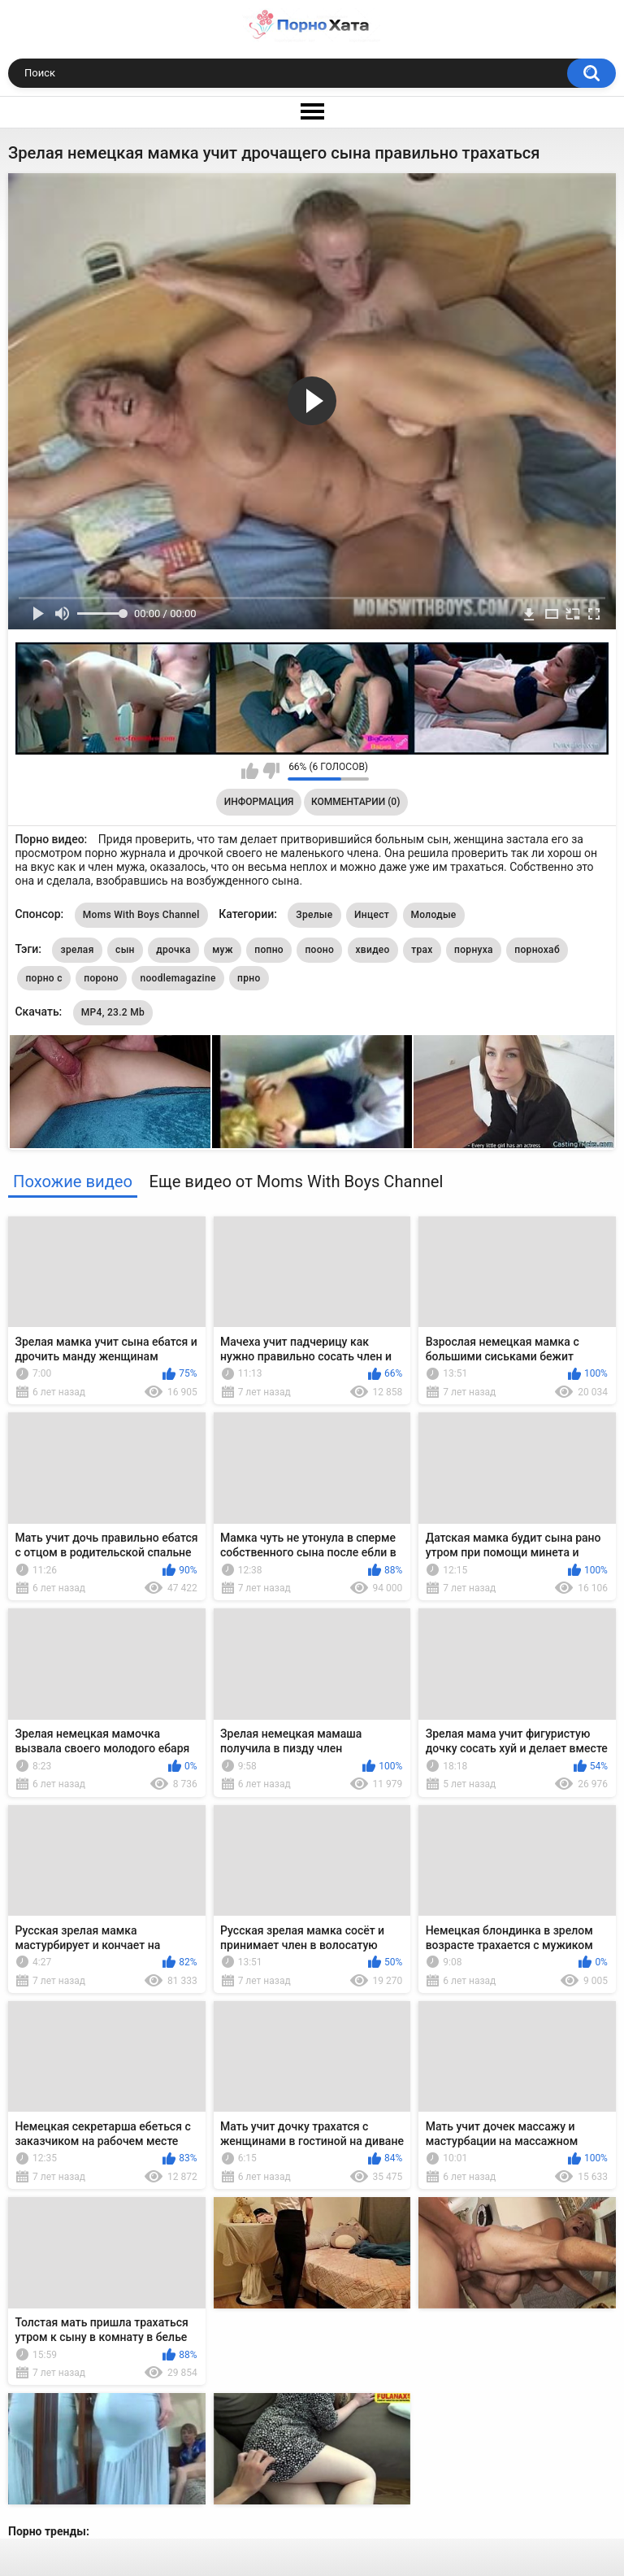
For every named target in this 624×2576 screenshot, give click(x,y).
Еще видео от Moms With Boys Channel (296, 1181)
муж (222, 949)
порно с (43, 978)
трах (421, 949)
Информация (259, 801)
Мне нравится (249, 771)
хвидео (373, 949)
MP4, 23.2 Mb (113, 1012)
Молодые (434, 914)
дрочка (173, 949)
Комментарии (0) (355, 801)
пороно (101, 978)
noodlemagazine (177, 978)
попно (269, 949)
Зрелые (314, 914)
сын (125, 949)
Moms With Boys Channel (141, 914)
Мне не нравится (271, 771)
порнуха (473, 949)
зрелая (76, 949)
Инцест (371, 914)
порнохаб (537, 949)
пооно (319, 949)
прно (248, 978)
